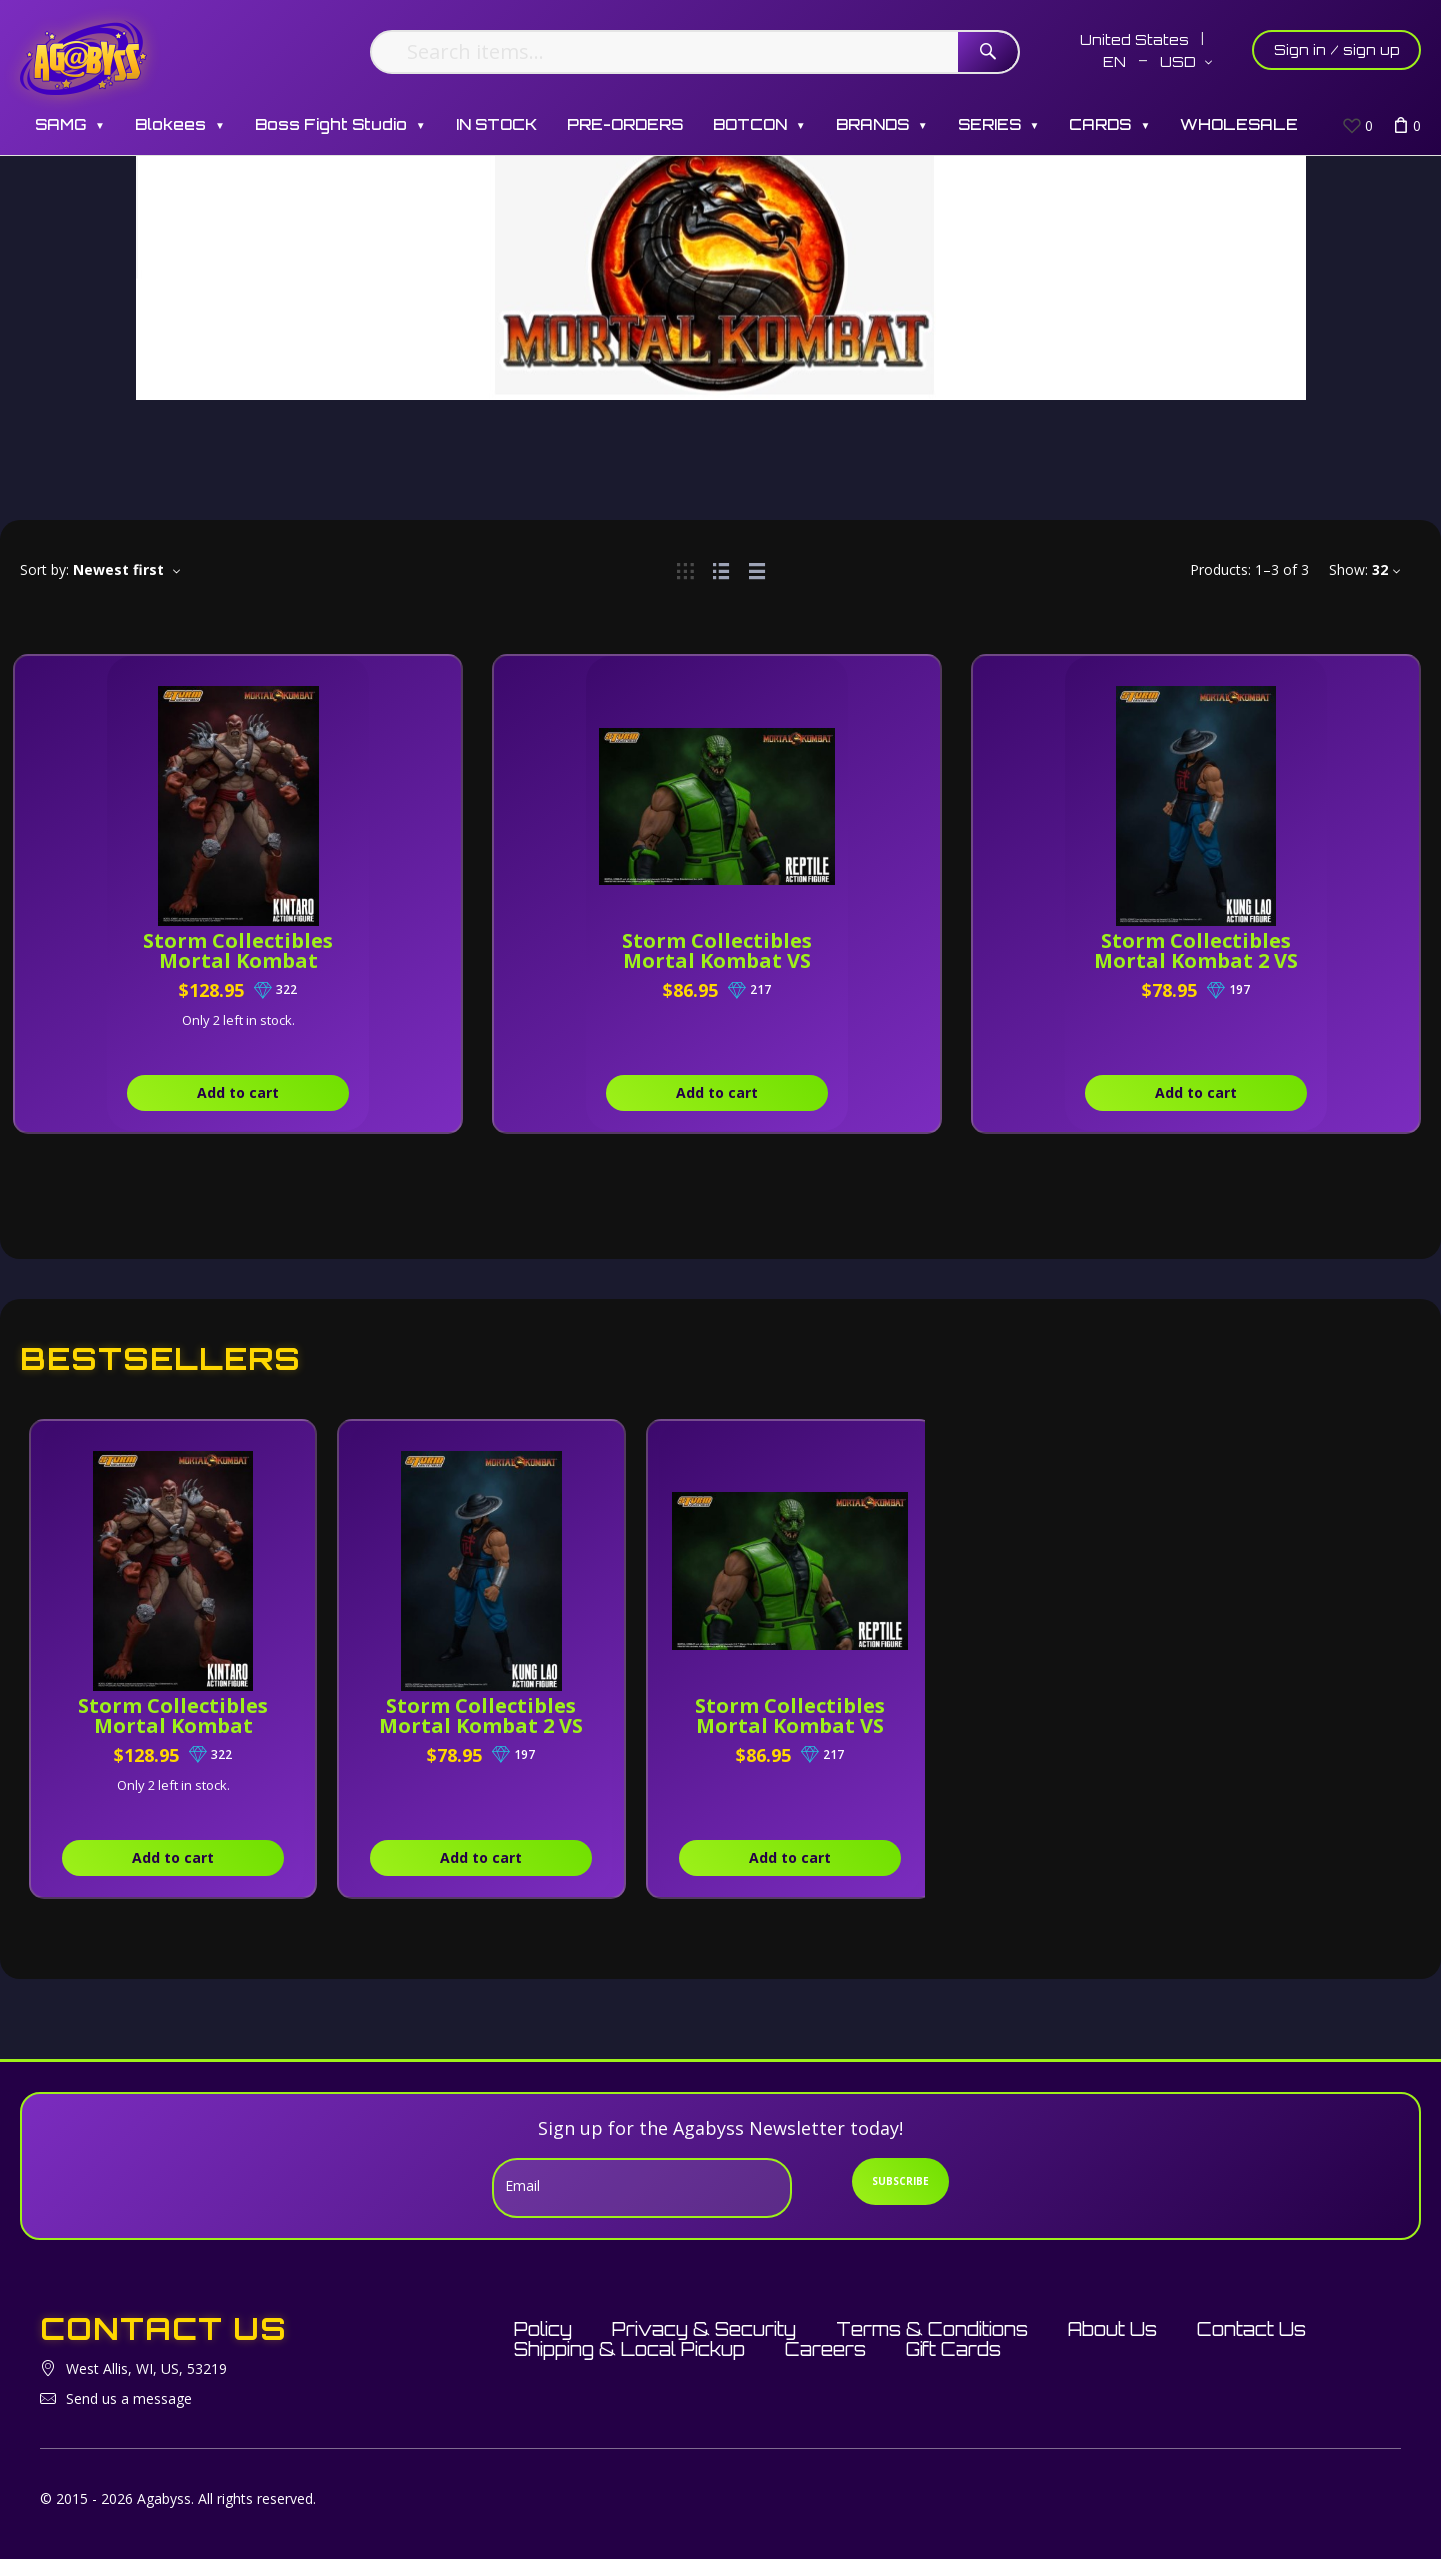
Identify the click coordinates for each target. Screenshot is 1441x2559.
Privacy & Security (704, 2329)
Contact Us (1251, 2329)
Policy (543, 2329)
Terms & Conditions (932, 2329)
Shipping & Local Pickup (629, 2349)
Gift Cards (953, 2349)
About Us (1112, 2329)
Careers (825, 2349)
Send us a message (129, 2398)
